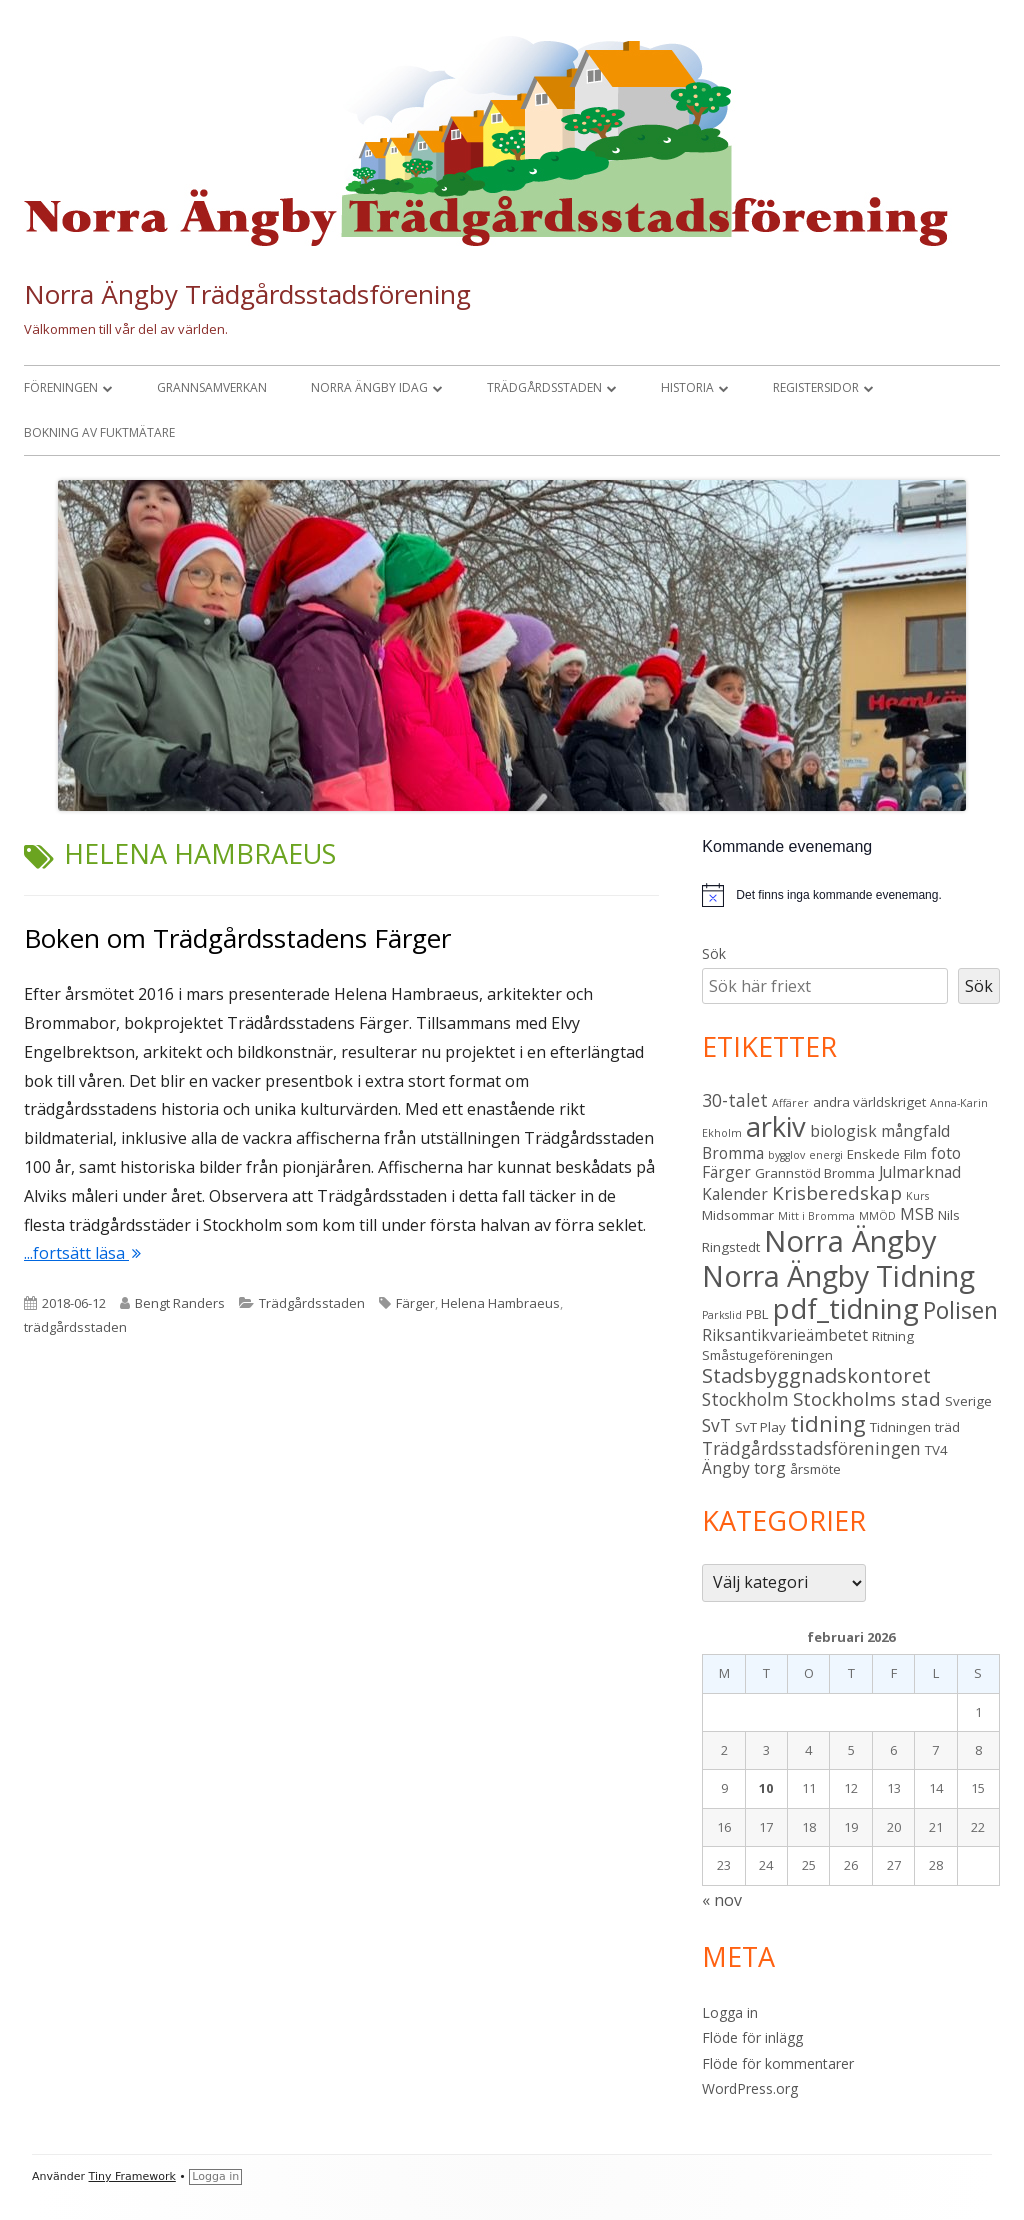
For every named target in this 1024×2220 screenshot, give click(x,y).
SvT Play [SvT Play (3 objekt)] (760, 1427)
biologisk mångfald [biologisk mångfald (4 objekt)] (880, 1131)
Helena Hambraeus (500, 1303)
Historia (687, 387)
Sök (714, 953)
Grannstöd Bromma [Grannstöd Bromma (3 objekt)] (815, 1173)
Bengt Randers (180, 1303)
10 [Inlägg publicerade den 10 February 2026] (766, 1788)
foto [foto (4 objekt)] (946, 1153)
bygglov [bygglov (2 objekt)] (786, 1155)
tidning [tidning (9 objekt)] (828, 1423)
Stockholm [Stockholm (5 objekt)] (745, 1399)
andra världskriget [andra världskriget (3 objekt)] (869, 1102)
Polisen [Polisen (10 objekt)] (960, 1310)
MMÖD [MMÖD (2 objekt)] (877, 1216)
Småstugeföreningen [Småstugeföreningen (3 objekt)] (767, 1355)
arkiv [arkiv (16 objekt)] (776, 1126)
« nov (722, 1900)
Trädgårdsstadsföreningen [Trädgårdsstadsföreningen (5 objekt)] (811, 1448)
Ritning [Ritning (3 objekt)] (893, 1336)
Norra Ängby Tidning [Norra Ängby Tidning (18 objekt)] (838, 1276)
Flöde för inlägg (752, 2037)
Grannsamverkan (212, 387)
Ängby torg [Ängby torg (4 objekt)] (744, 1468)
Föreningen (61, 387)
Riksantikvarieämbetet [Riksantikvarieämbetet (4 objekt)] (785, 1335)
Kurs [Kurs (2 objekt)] (917, 1196)
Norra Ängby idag (369, 387)
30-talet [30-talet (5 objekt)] (735, 1100)
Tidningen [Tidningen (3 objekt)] (900, 1427)
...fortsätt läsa (82, 1253)
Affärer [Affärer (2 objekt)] (790, 1103)
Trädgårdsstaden (544, 387)
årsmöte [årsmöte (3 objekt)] (815, 1469)
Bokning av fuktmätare (99, 432)
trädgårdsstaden (75, 1327)
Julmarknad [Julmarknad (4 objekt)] (920, 1172)
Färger (415, 1303)
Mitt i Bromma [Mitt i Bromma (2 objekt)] (816, 1216)
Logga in (730, 2012)
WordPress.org (750, 2088)
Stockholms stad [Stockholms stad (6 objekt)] (867, 1399)
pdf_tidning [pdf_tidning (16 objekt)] (846, 1308)
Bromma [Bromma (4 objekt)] (733, 1153)
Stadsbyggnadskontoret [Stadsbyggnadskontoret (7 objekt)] (816, 1375)
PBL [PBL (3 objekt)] (757, 1314)
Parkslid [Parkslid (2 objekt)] (722, 1315)
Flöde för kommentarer (778, 2063)
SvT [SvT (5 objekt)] (716, 1425)
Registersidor (816, 387)
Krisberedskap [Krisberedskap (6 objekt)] (837, 1193)
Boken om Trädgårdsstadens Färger (237, 938)
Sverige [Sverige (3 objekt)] (968, 1401)
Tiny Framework (132, 2176)
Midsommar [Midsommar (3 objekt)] (738, 1215)
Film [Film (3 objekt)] (915, 1154)
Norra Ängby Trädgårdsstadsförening (247, 294)
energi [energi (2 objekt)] (826, 1155)
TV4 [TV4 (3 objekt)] (936, 1450)
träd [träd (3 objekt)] (947, 1427)
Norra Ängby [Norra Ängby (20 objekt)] (850, 1241)
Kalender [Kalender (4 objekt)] (735, 1194)
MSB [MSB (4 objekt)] (917, 1214)
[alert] (838, 895)
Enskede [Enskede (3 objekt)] (873, 1154)
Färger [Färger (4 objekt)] (726, 1172)
